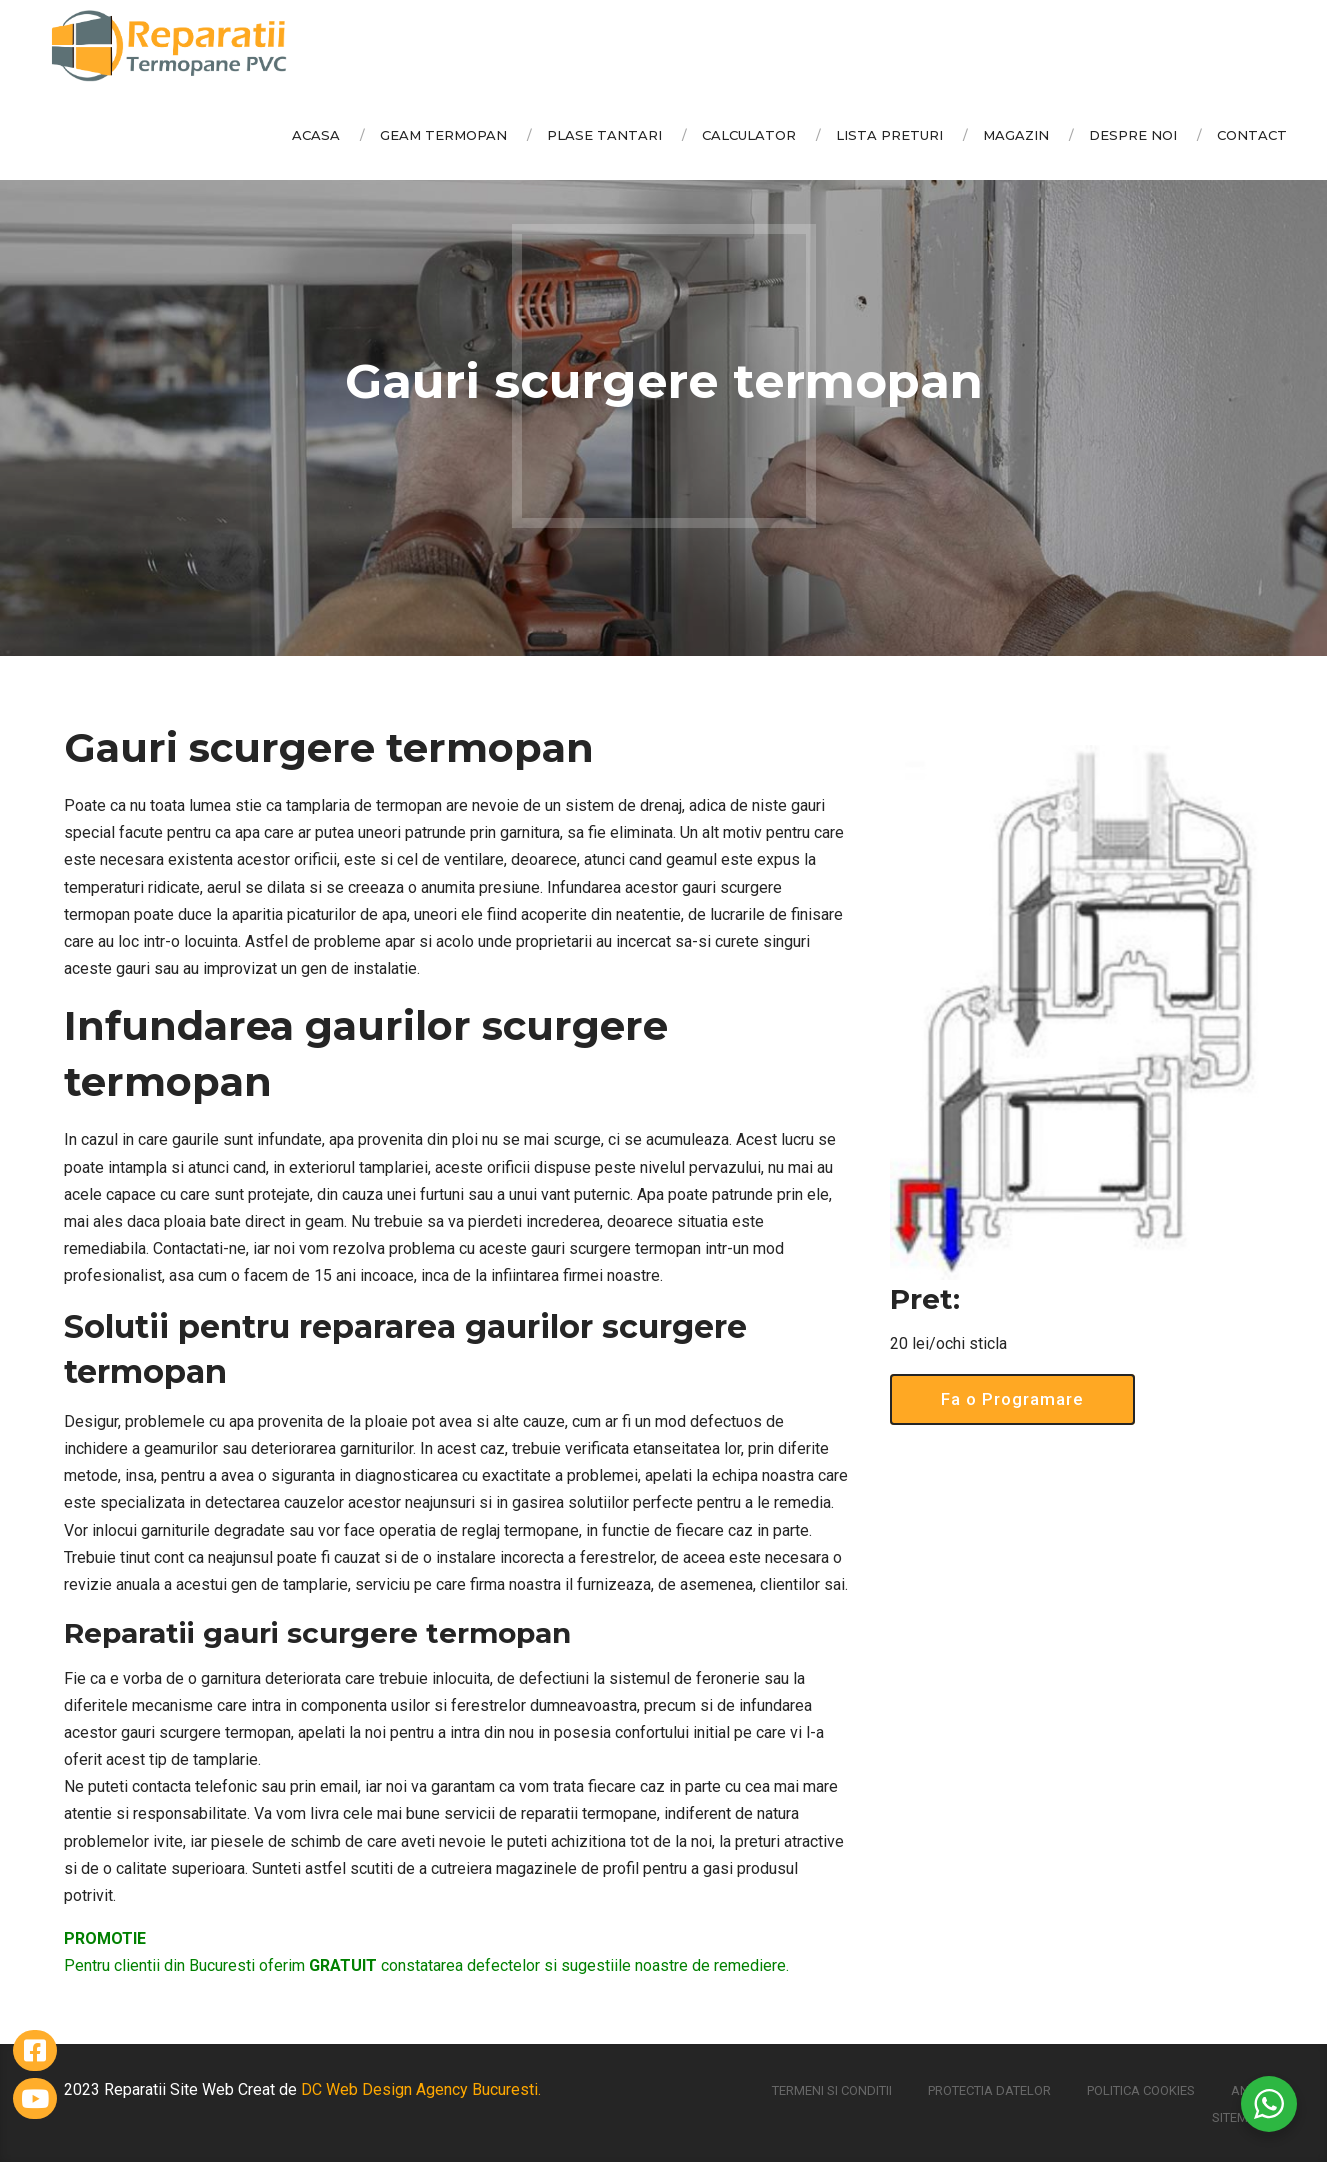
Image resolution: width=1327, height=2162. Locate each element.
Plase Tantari (604, 135)
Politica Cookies (1141, 2090)
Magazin (1016, 135)
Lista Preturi (889, 135)
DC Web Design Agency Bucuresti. (421, 2089)
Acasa (316, 135)
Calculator (749, 135)
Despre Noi (1133, 135)
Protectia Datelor (989, 2090)
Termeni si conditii (832, 2090)
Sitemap (1238, 2117)
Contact (1252, 135)
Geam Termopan (443, 135)
